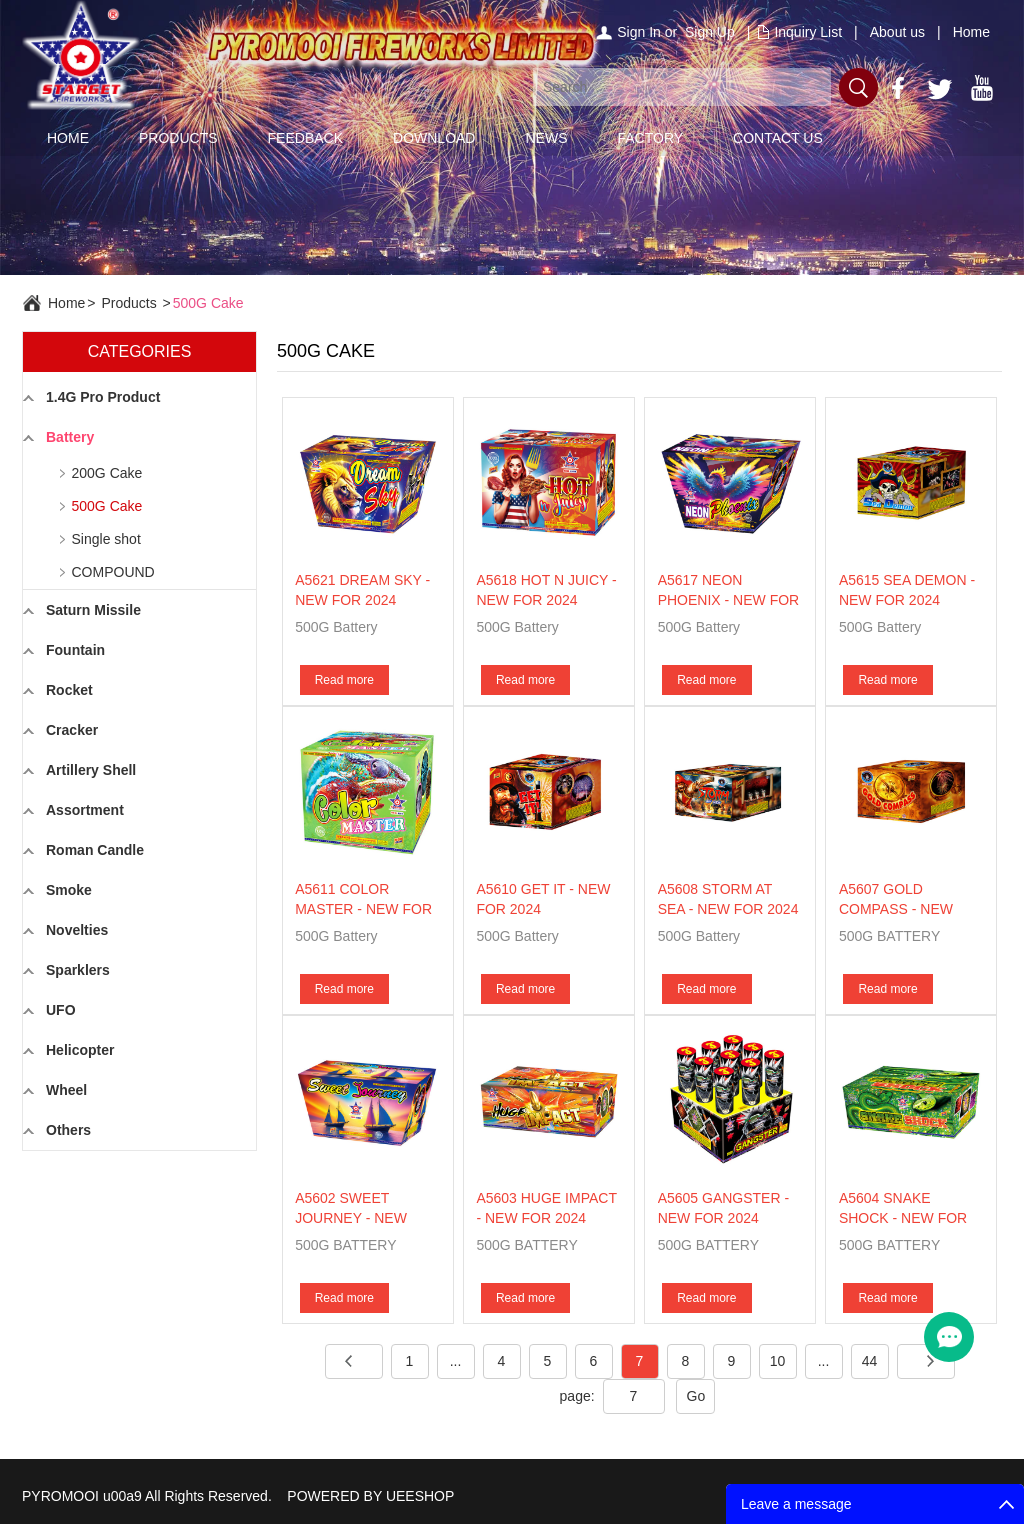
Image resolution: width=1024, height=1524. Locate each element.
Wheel (66, 1090)
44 (870, 1361)
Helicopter (80, 1050)
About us (897, 32)
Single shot (106, 539)
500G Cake (208, 303)
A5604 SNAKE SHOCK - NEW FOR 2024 (903, 1218)
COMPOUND (113, 572)
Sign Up (710, 32)
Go (696, 1396)
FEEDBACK (305, 138)
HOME (68, 138)
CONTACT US (778, 138)
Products (128, 303)
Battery (70, 437)
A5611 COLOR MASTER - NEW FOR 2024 (363, 909)
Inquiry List (808, 32)
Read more (344, 680)
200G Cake (107, 473)
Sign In (639, 32)
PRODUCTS (178, 138)
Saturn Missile (93, 610)
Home (971, 32)
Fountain (75, 650)
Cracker (72, 730)
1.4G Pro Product (103, 397)
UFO (61, 1010)
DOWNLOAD (434, 138)
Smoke (69, 890)
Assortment (85, 810)
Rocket (69, 690)
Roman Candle (95, 850)
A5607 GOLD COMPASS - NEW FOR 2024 (896, 909)
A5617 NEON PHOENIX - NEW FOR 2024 (729, 600)
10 (778, 1361)
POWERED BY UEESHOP (370, 1496)
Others (68, 1130)
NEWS (546, 138)
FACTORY (650, 138)
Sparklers (78, 970)
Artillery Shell (91, 770)
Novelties (77, 930)
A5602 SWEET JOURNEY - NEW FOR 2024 (351, 1218)
